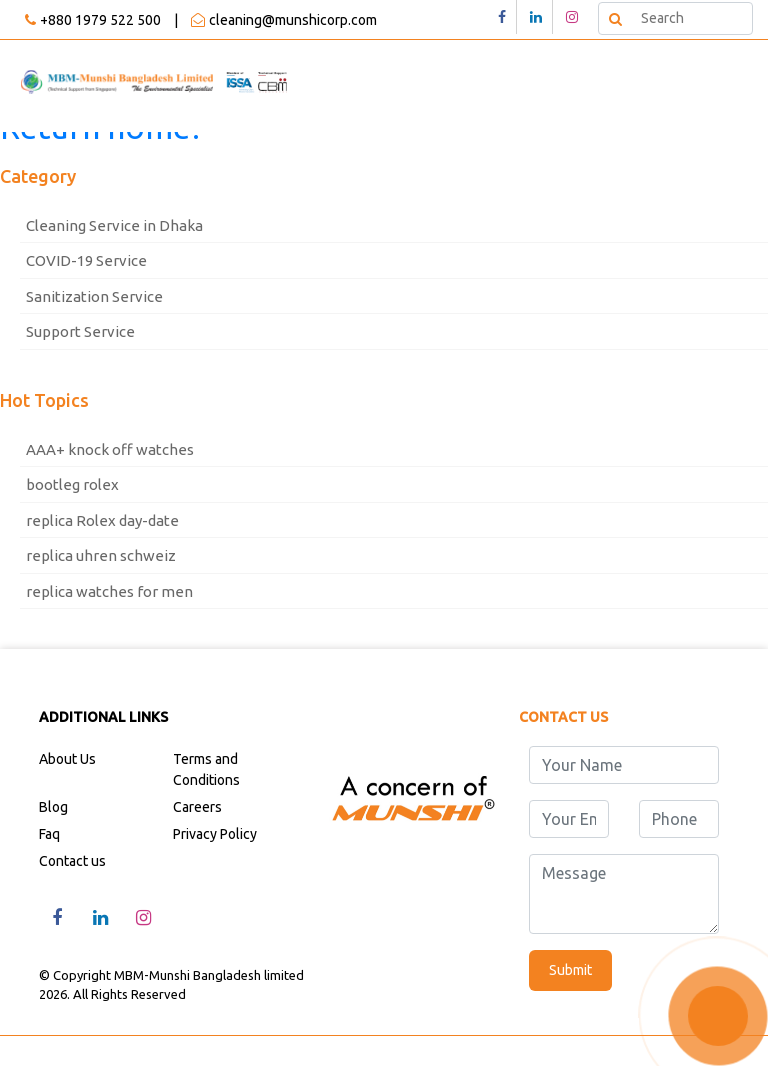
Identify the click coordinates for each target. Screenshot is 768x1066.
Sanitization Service (94, 296)
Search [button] (614, 17)
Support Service (80, 331)
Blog (53, 807)
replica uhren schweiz (101, 555)
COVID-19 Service (86, 260)
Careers (197, 807)
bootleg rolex (72, 484)
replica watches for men (109, 591)
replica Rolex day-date (102, 520)
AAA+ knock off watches (110, 449)
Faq (49, 834)
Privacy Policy (215, 834)
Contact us (72, 861)
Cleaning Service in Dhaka (114, 225)
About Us (67, 759)
